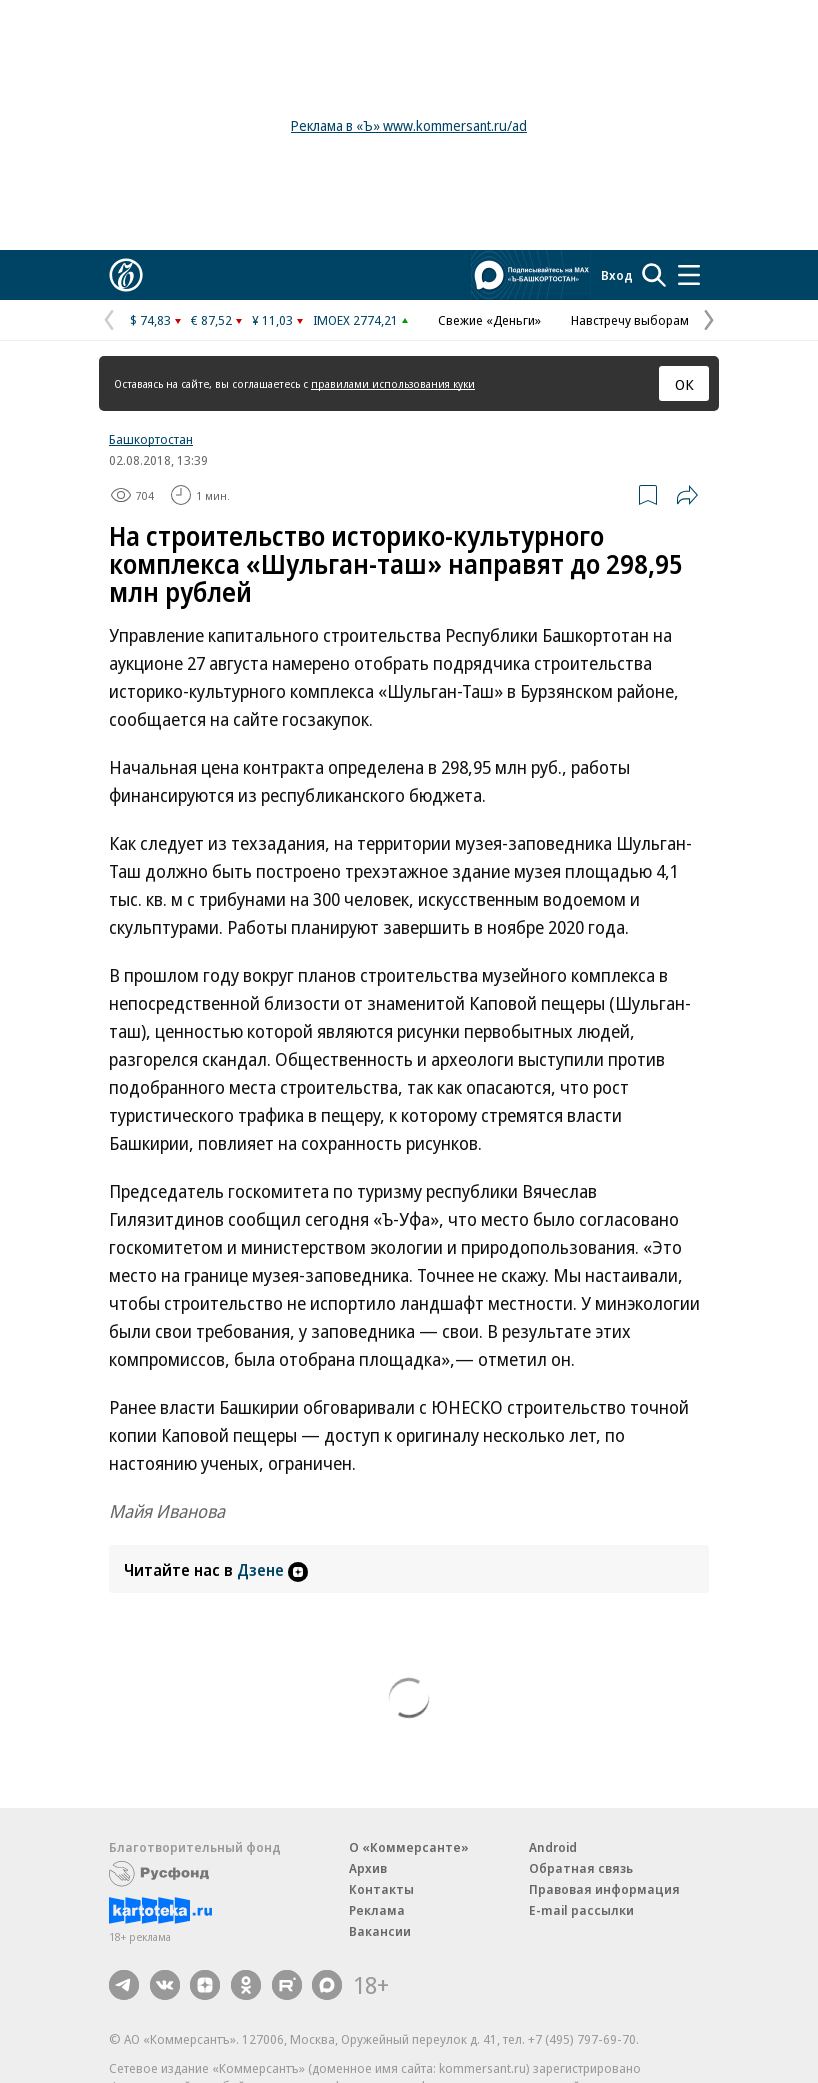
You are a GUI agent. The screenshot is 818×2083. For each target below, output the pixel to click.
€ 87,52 (211, 320)
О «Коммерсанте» (409, 1847)
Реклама (377, 1910)
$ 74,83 (150, 320)
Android (553, 1847)
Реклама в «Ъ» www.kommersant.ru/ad (409, 125)
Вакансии (380, 1931)
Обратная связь (581, 1868)
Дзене (272, 1570)
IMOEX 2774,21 (355, 320)
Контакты (381, 1889)
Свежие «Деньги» (489, 320)
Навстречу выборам (630, 320)
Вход (617, 275)
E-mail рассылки (581, 1910)
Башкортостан (151, 439)
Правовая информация (604, 1889)
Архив (368, 1868)
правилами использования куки (393, 383)
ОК (684, 384)
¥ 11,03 (272, 320)
